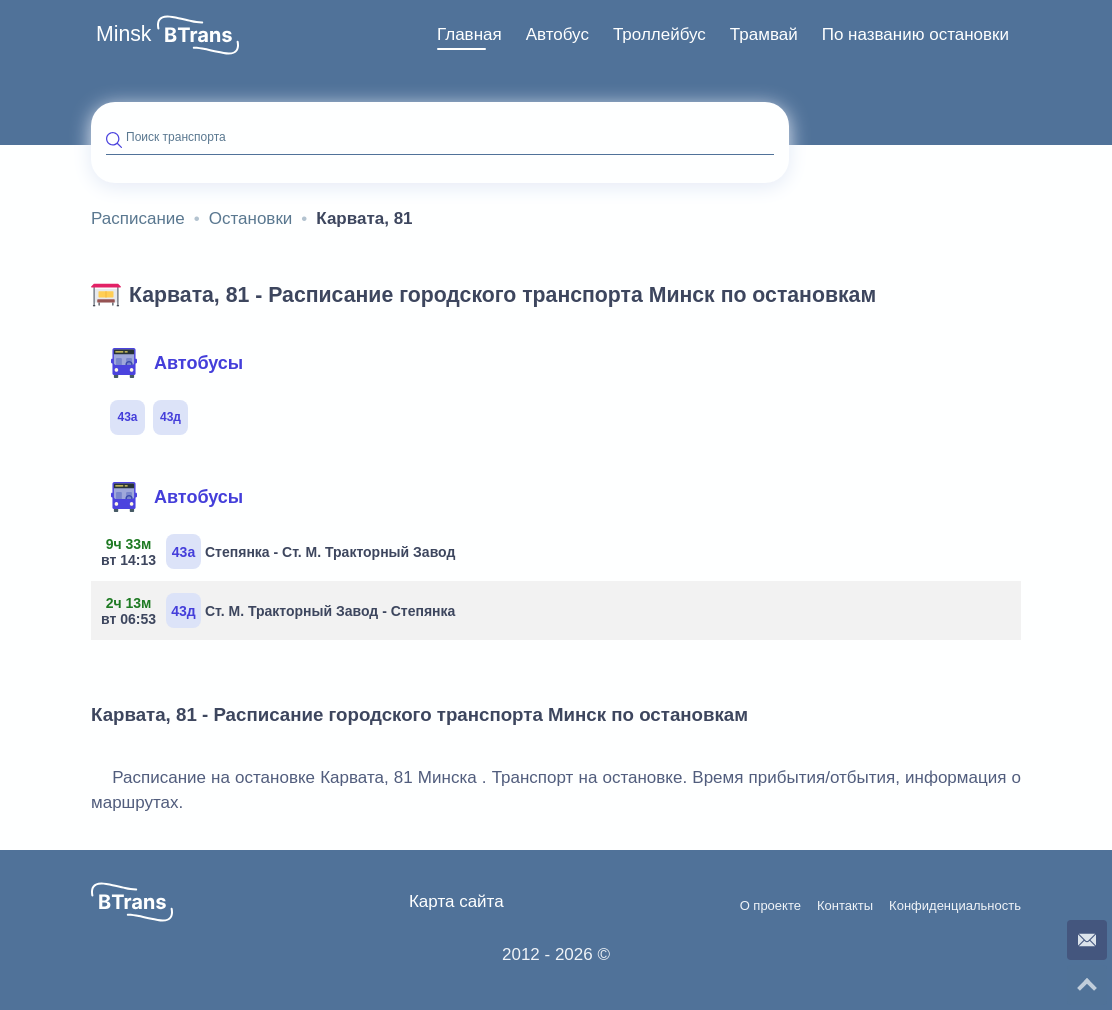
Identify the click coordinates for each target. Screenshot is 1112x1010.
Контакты (845, 906)
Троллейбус (659, 34)
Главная (469, 34)
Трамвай (764, 34)
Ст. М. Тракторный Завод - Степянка (280, 610)
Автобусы (176, 363)
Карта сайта (456, 901)
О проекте (770, 906)
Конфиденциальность (955, 906)
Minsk (124, 34)
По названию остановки (915, 34)
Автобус (557, 34)
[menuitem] (469, 35)
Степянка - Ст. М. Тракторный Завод (280, 551)
